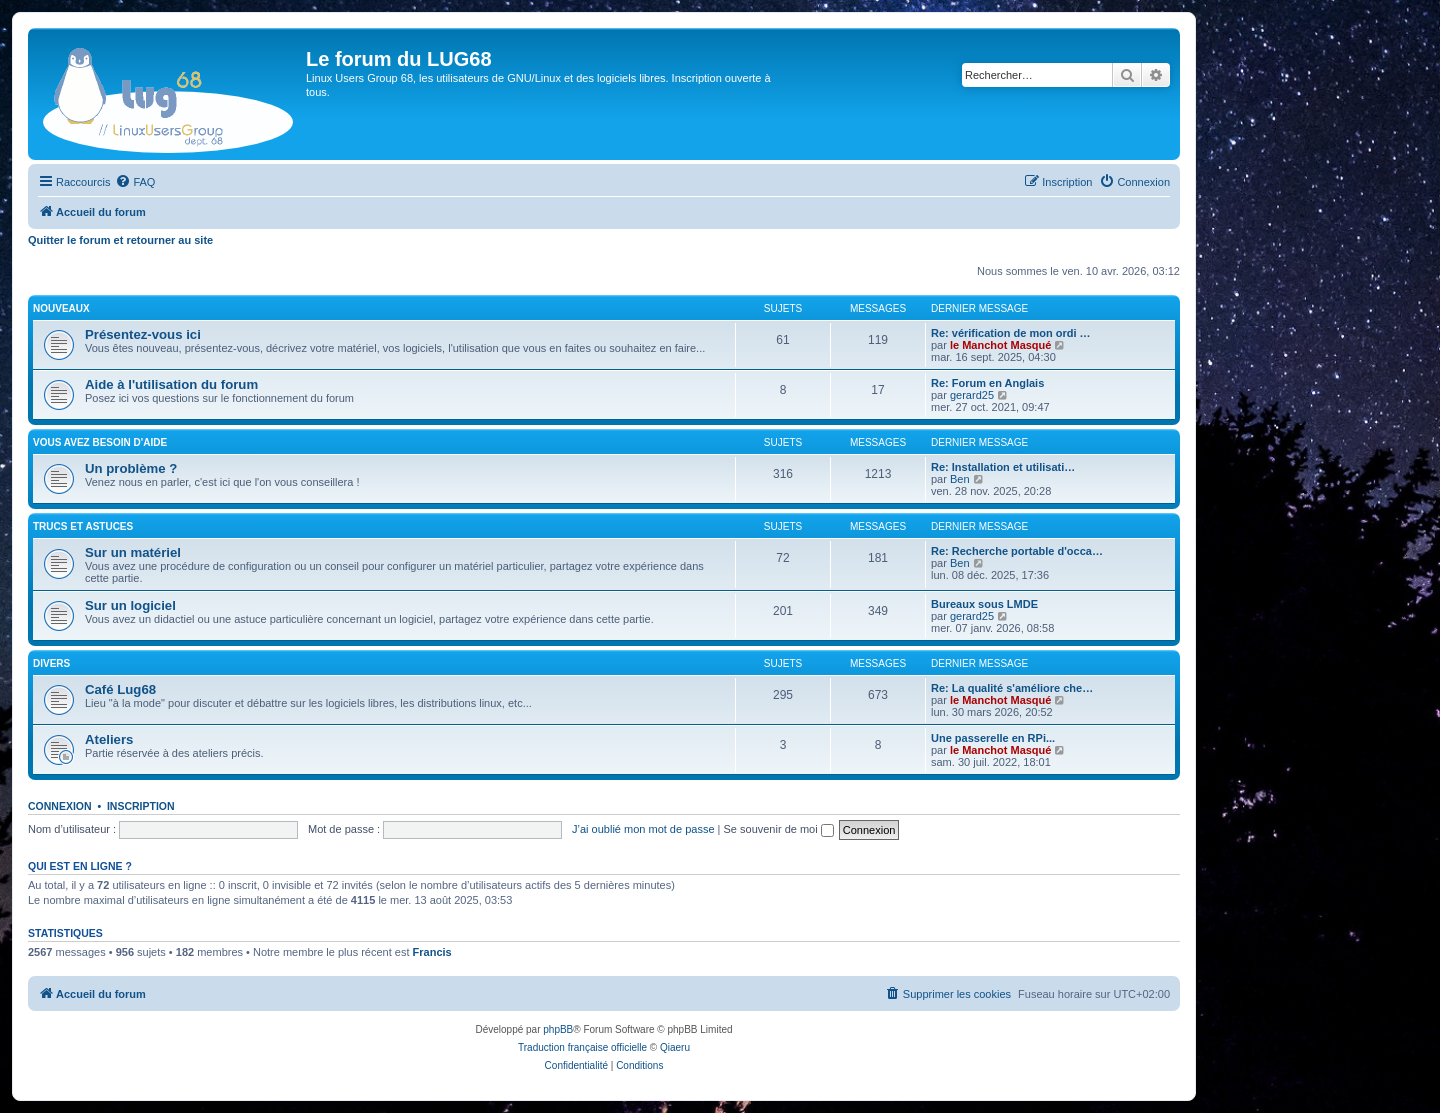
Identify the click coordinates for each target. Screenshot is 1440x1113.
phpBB (558, 1029)
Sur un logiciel (130, 605)
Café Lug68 (120, 689)
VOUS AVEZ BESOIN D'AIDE (100, 442)
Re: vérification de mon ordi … (1011, 333)
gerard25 (972, 395)
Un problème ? (131, 468)
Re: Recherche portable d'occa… (1017, 551)
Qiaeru (675, 1047)
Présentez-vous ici (143, 334)
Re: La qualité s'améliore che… (1012, 688)
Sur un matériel (133, 552)
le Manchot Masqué (1000, 345)
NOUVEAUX (61, 308)
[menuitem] (135, 182)
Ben (960, 479)
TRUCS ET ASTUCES (83, 526)
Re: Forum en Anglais (987, 383)
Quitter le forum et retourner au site (120, 240)
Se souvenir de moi (779, 829)
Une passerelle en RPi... (993, 738)
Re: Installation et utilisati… (1003, 467)
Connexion (60, 806)
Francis (432, 952)
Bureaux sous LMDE (984, 604)
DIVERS (51, 663)
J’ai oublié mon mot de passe (643, 829)
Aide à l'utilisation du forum (171, 384)
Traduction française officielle (582, 1047)
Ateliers (109, 739)
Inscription (141, 806)
